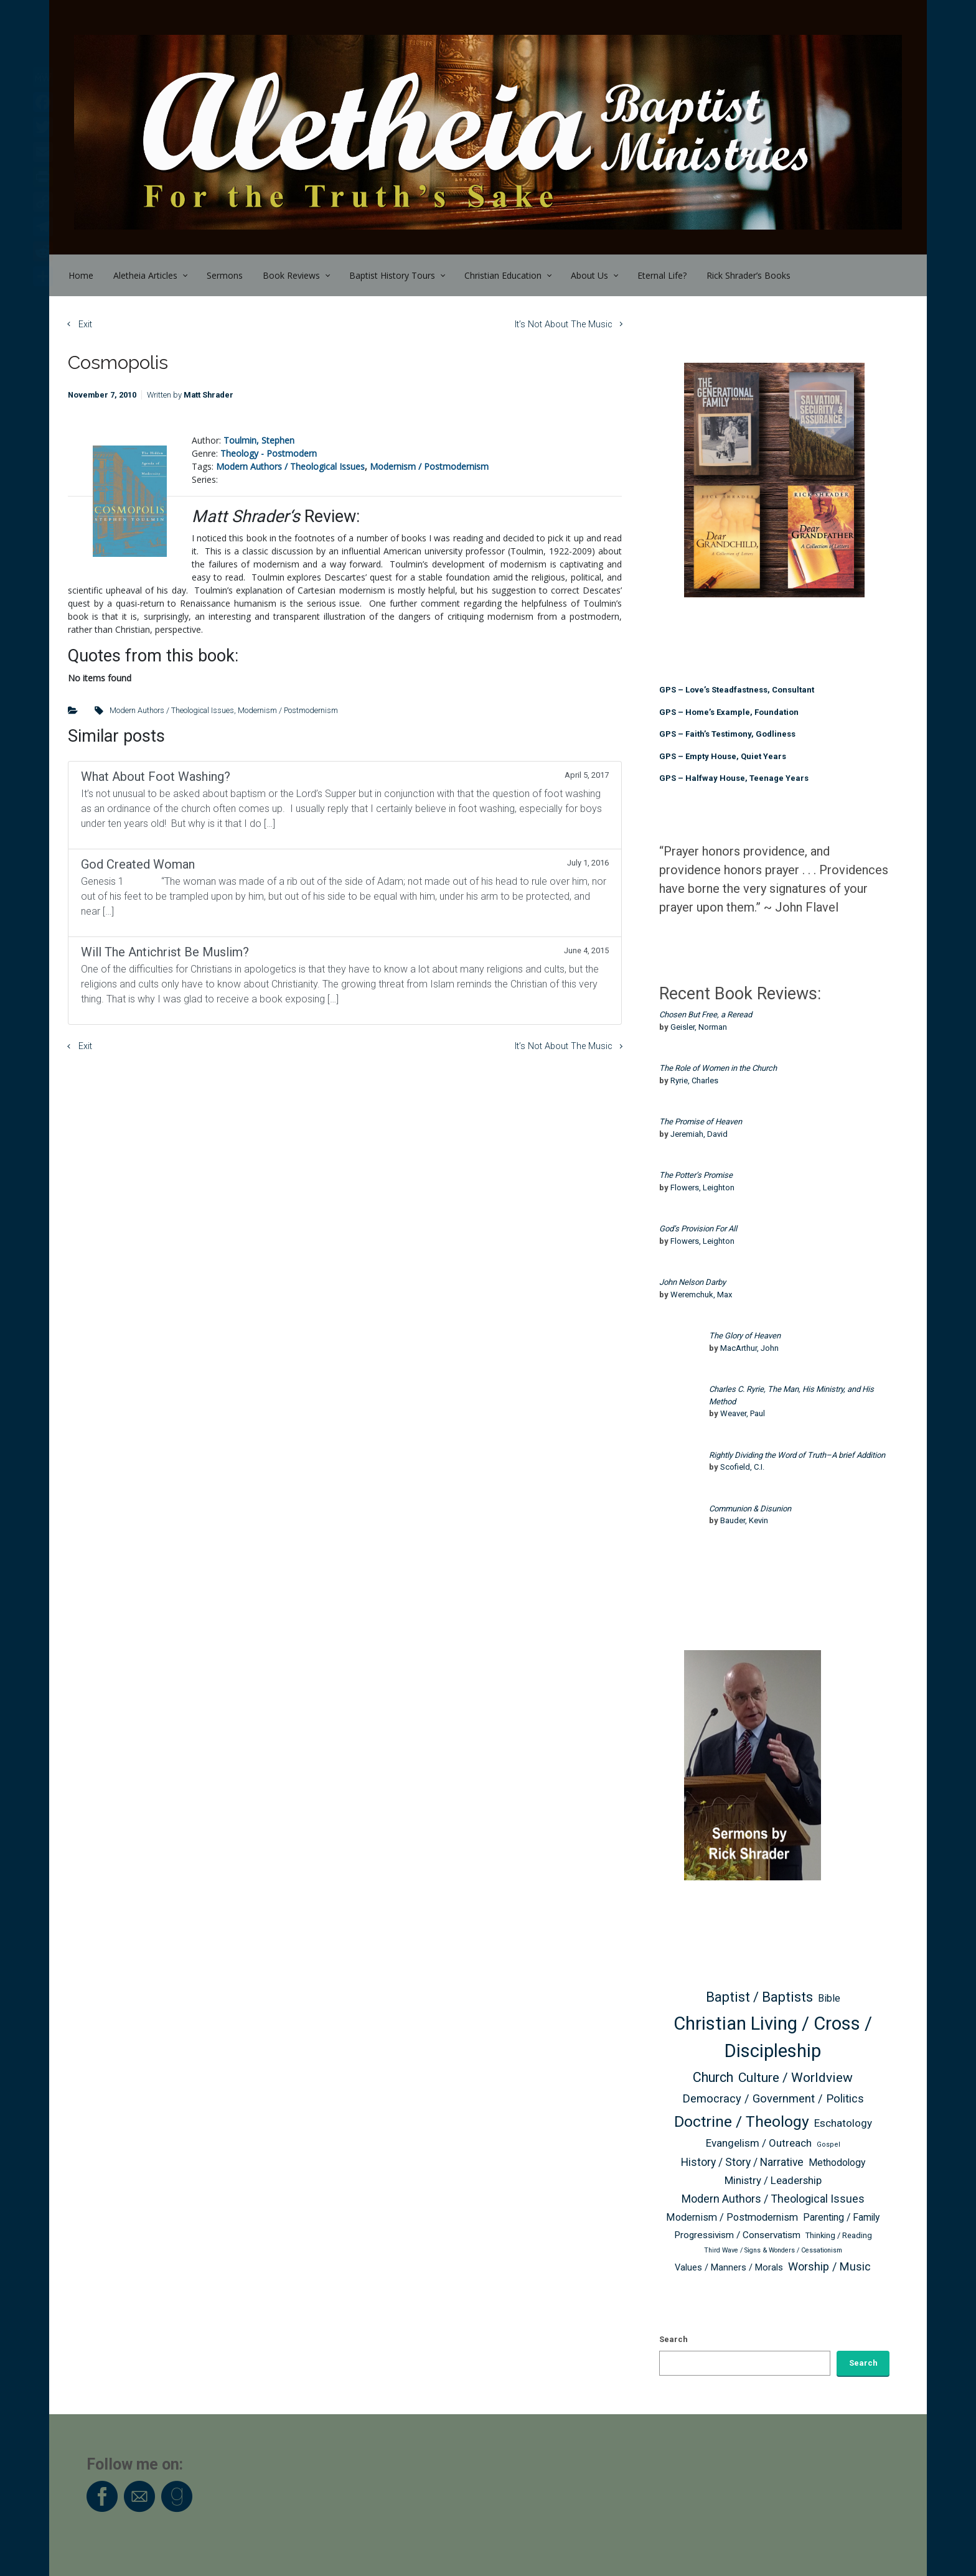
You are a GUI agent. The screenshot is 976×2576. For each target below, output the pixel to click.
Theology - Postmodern (268, 453)
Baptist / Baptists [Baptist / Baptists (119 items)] (759, 1997)
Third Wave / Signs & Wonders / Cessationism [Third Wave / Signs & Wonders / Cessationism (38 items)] (773, 2250)
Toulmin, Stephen (258, 440)
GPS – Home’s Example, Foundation (729, 712)
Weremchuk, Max (701, 1294)
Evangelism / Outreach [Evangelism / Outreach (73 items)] (759, 2143)
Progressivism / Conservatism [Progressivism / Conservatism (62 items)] (737, 2235)
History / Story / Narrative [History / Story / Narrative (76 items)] (742, 2162)
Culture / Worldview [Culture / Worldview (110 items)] (795, 2077)
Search (673, 2339)
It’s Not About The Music (563, 324)
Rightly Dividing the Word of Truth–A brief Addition (797, 1455)
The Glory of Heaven (745, 1335)
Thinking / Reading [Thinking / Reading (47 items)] (838, 2235)
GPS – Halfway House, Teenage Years (734, 778)
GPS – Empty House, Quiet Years (722, 756)
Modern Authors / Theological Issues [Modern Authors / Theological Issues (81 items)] (773, 2198)
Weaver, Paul (742, 1413)
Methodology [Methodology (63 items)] (837, 2162)
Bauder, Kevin (744, 1520)
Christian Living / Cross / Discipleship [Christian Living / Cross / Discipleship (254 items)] (772, 2037)
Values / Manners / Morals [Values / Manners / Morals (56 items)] (729, 2267)
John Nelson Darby (692, 1282)
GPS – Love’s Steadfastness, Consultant (736, 689)
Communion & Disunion (750, 1508)
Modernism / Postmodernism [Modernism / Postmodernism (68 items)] (732, 2217)
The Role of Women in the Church (718, 1068)
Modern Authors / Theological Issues (290, 466)
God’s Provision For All (698, 1228)
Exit (85, 324)
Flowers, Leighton (702, 1187)
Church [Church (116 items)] (713, 2077)
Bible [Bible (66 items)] (829, 1998)
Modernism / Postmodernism (429, 466)
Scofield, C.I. (742, 1467)
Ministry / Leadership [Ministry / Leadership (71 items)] (773, 2180)
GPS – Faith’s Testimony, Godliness (727, 734)
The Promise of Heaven (700, 1121)
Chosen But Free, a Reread (705, 1014)
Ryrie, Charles (694, 1080)
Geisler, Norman (698, 1027)
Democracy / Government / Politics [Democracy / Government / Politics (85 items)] (773, 2098)
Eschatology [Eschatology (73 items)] (843, 2123)
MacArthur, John (749, 1348)
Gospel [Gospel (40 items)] (828, 2144)
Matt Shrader (208, 394)
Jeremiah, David (699, 1134)
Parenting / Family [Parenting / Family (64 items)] (841, 2217)
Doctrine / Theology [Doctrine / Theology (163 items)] (741, 2121)
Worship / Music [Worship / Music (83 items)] (829, 2266)
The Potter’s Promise (696, 1175)
